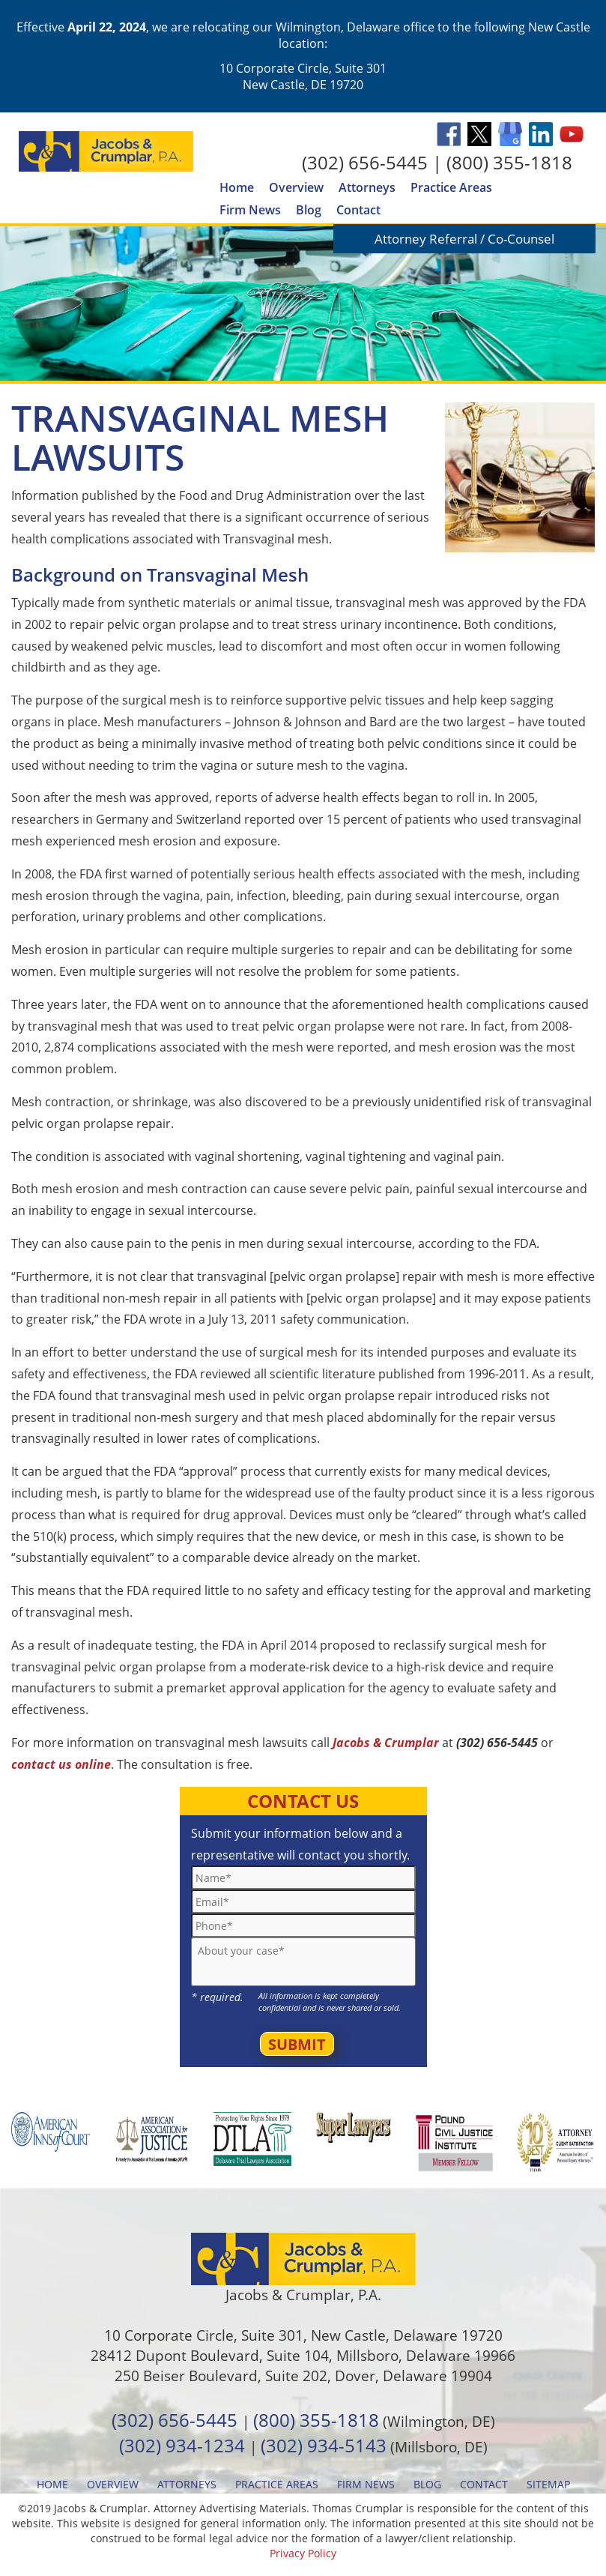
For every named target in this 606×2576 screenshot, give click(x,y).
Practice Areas (451, 187)
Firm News (250, 210)
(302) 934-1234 (182, 2445)
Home (236, 187)
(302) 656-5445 (365, 162)
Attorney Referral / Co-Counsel (464, 238)
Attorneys (367, 187)
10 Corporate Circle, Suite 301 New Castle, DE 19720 (303, 76)
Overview (296, 187)
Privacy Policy (303, 2553)
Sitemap (548, 2484)
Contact (358, 210)
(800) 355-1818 (509, 162)
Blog (308, 210)
